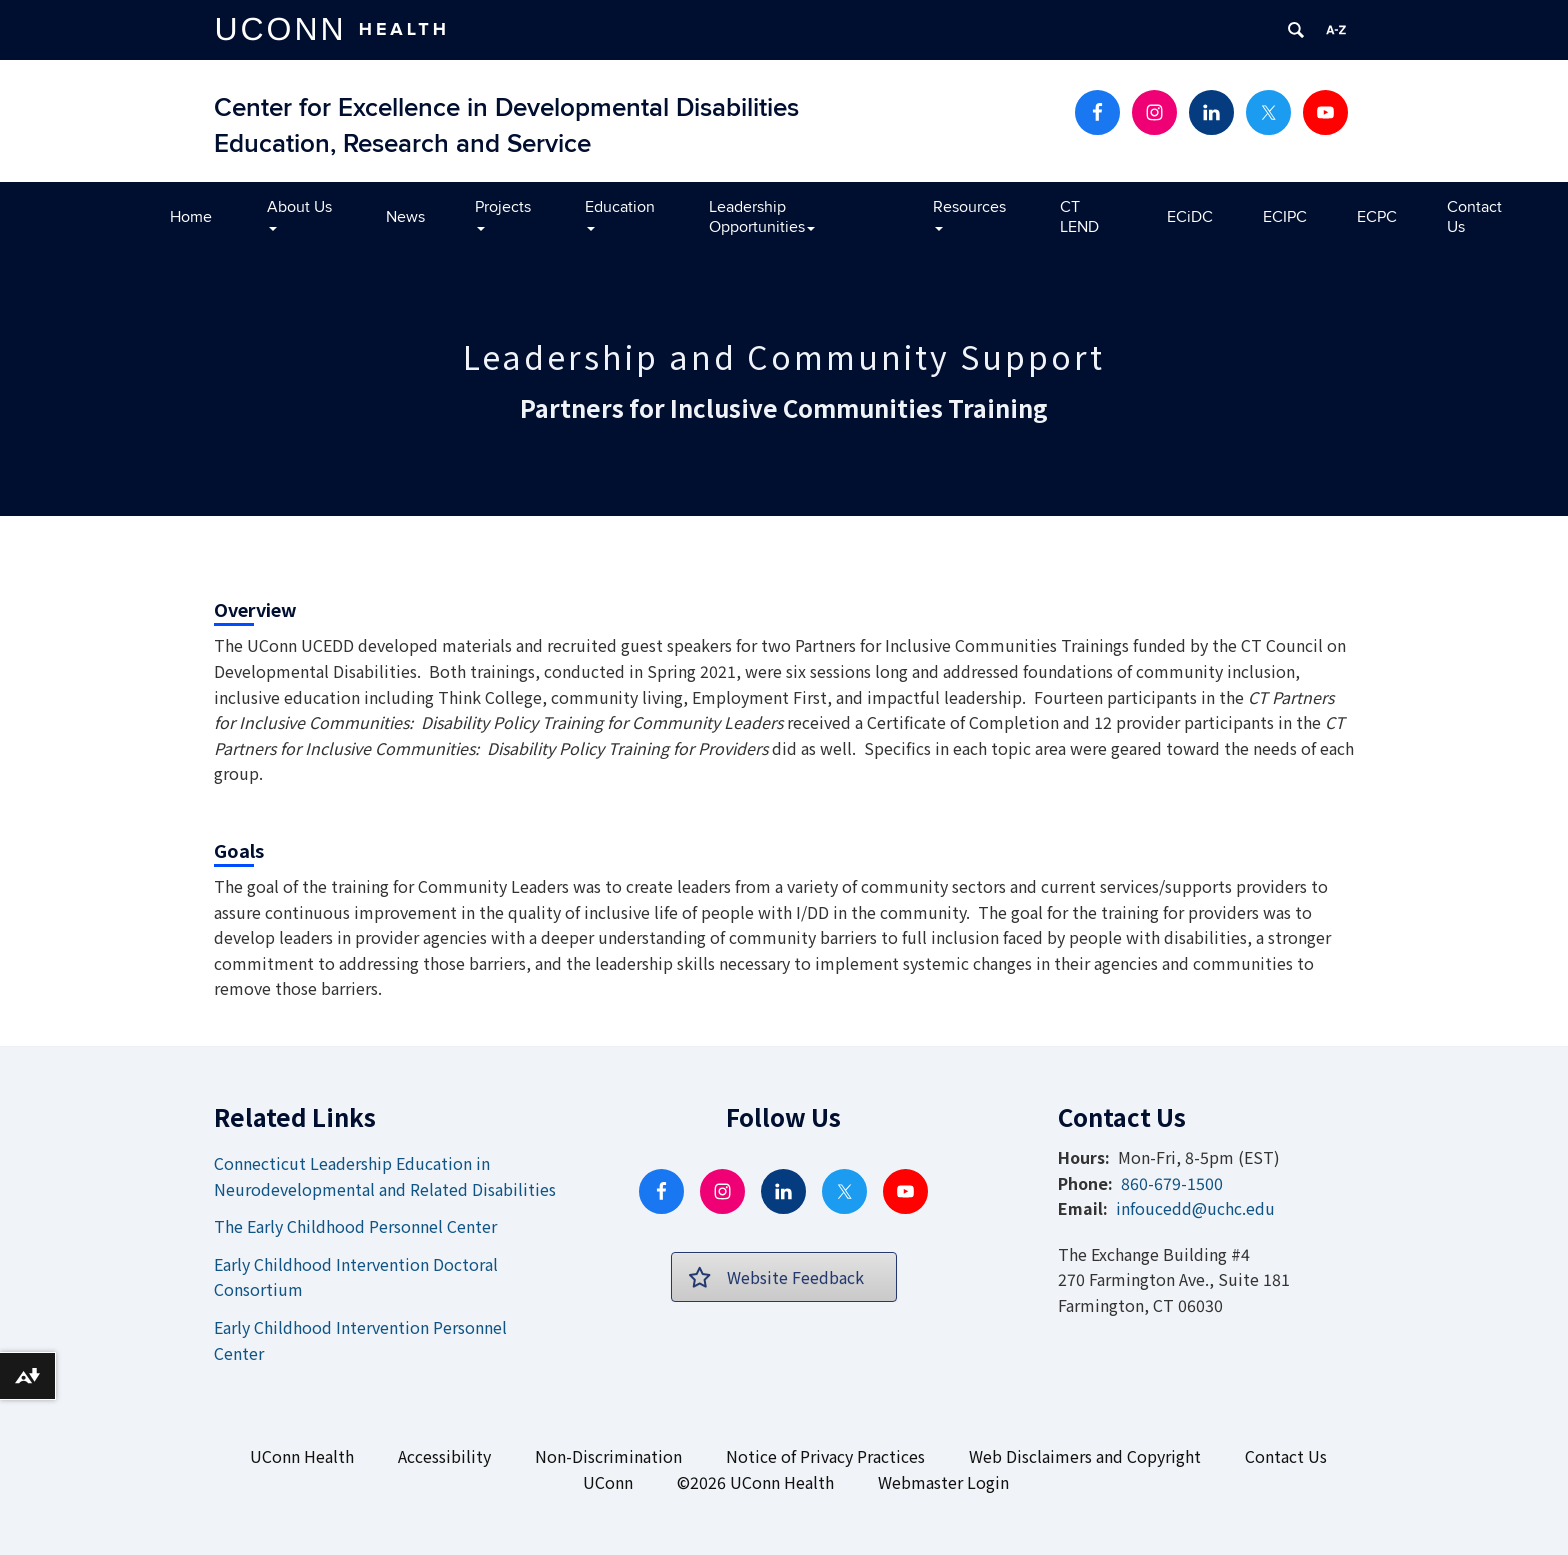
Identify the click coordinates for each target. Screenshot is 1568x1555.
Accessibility (444, 1456)
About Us (299, 213)
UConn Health (302, 1456)
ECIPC (1285, 217)
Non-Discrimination (608, 1456)
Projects (503, 213)
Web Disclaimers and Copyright (1085, 1456)
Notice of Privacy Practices (825, 1456)
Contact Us (1474, 217)
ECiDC (1190, 217)
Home (191, 217)
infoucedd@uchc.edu (1195, 1208)
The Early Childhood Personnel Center (355, 1226)
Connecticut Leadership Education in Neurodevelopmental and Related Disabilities (385, 1176)
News (405, 217)
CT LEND (1079, 217)
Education (620, 213)
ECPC (1377, 217)
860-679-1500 (1172, 1183)
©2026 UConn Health (755, 1482)
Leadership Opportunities (762, 217)
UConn (608, 1482)
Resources (969, 213)
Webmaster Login (943, 1482)
